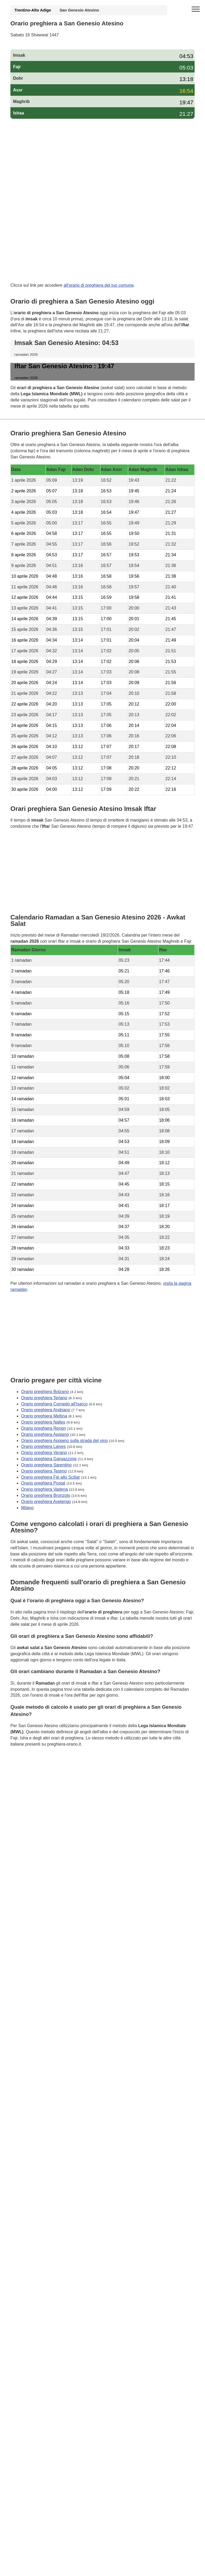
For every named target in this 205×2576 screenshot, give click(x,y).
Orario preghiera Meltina (44, 1416)
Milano (27, 1507)
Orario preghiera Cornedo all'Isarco (54, 1404)
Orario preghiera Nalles (43, 1422)
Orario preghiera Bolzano (45, 1391)
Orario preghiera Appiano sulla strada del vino (64, 1440)
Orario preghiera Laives (43, 1446)
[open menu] (196, 9)
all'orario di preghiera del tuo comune (99, 285)
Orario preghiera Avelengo (46, 1501)
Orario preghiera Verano (44, 1452)
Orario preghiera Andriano (45, 1410)
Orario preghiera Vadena (44, 1489)
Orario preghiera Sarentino (46, 1465)
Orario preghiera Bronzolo (45, 1495)
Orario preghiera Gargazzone (49, 1458)
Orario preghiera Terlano (44, 1398)
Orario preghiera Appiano (45, 1434)
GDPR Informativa (27, 1770)
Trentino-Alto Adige (32, 10)
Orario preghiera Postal (43, 1483)
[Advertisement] (102, 161)
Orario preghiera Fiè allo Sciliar (50, 1477)
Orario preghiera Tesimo (44, 1471)
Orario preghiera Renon (43, 1428)
